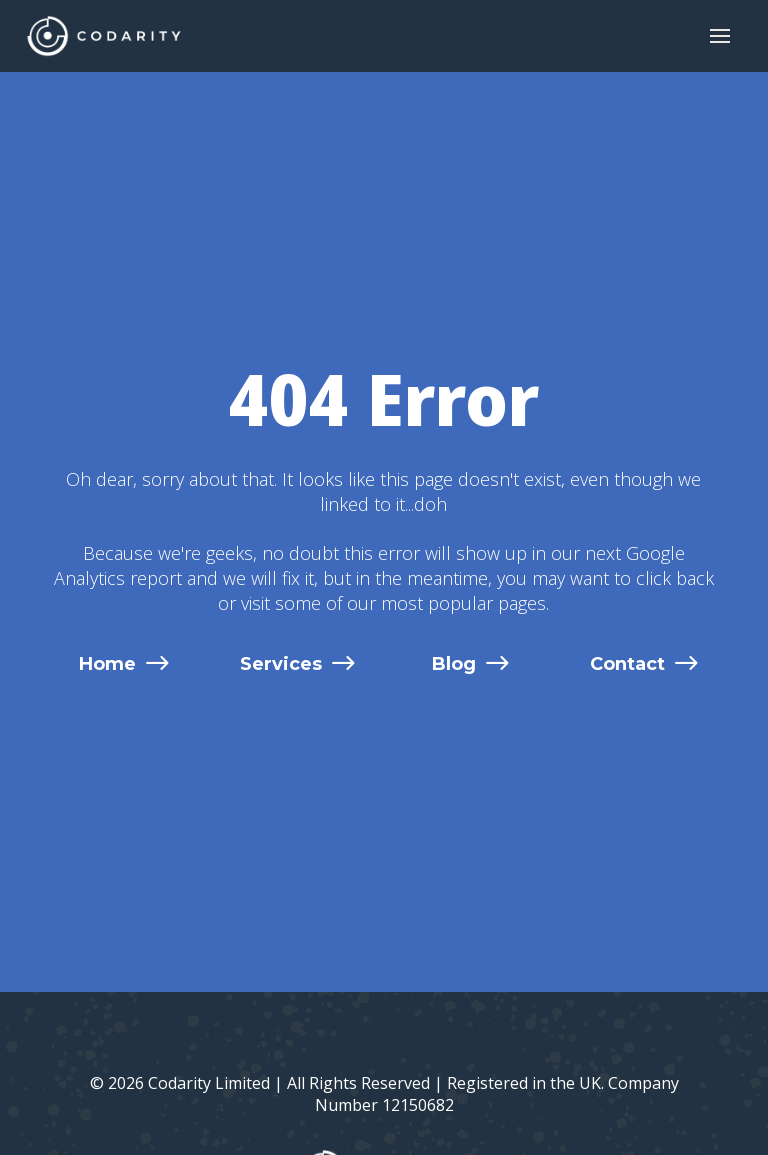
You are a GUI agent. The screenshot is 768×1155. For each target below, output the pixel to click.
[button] (720, 36)
